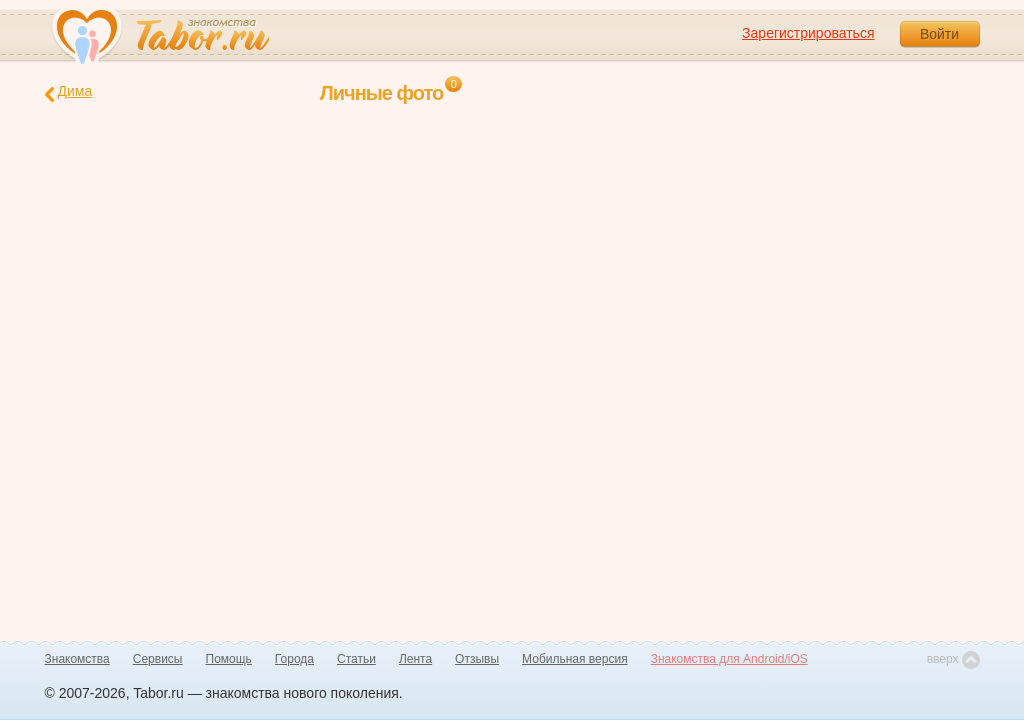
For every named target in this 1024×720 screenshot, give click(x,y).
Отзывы (477, 659)
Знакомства (77, 659)
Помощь (229, 659)
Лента (415, 659)
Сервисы (158, 659)
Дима (69, 92)
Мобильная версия (575, 659)
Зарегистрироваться (808, 33)
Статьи (356, 659)
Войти (939, 34)
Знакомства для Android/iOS (729, 659)
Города (294, 659)
